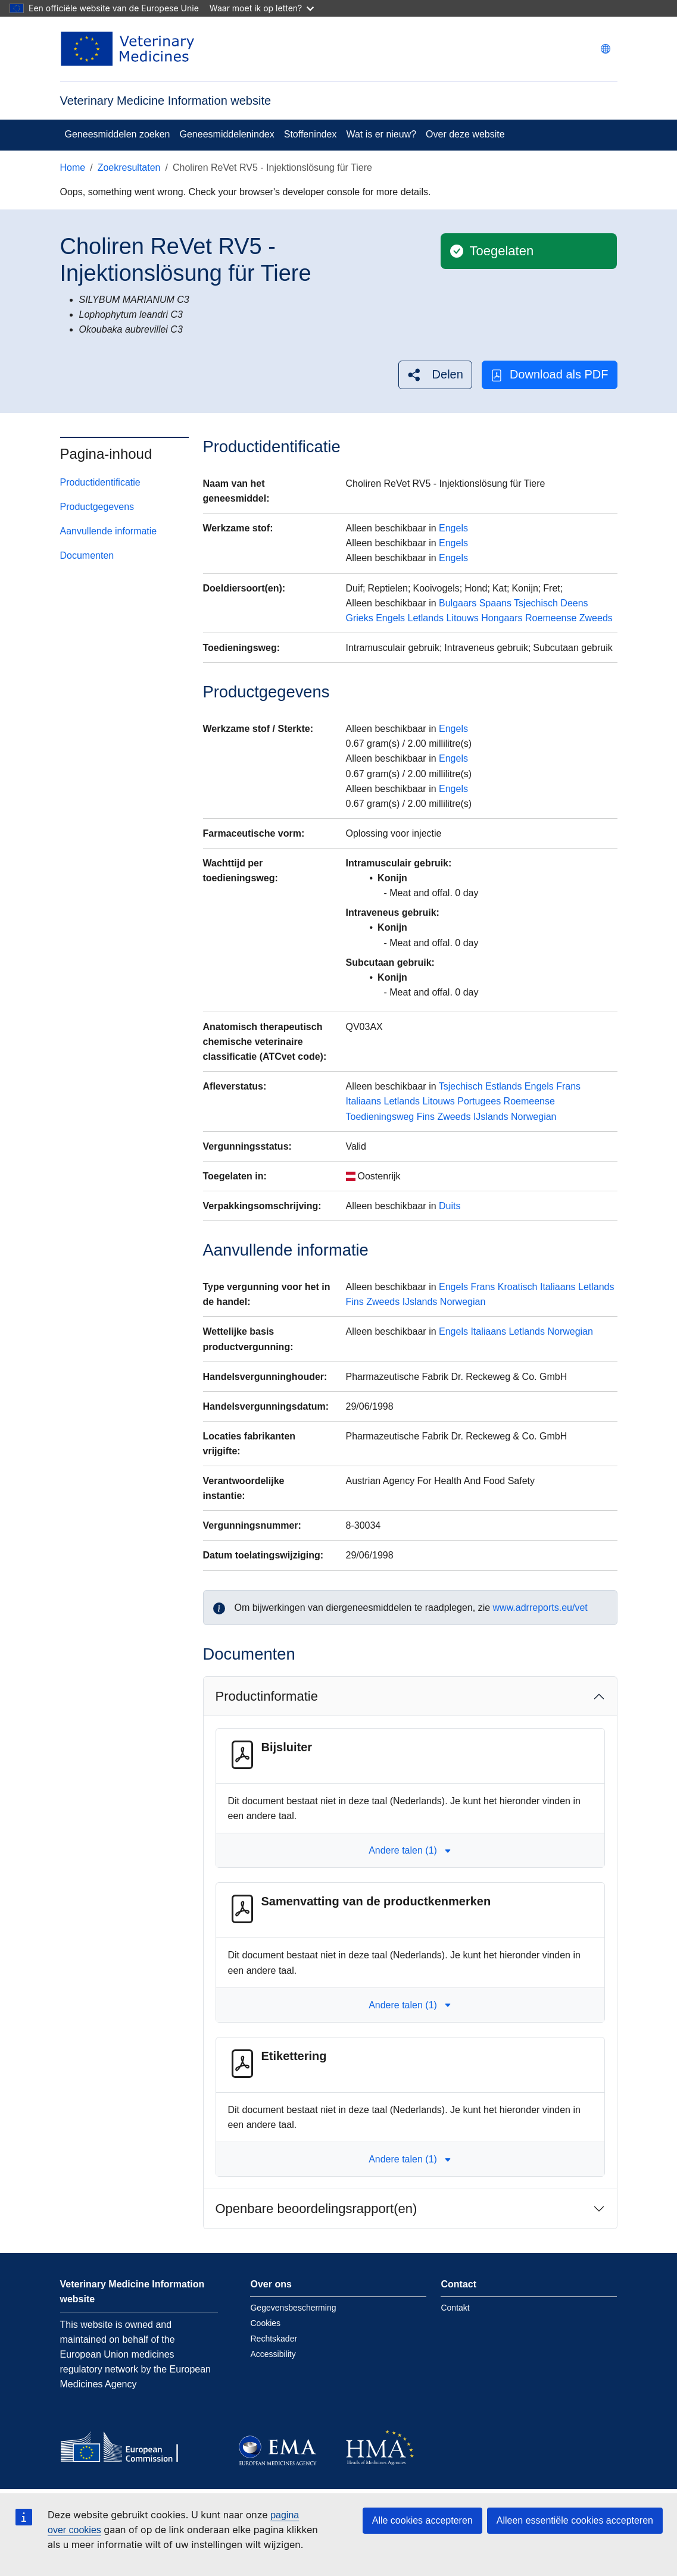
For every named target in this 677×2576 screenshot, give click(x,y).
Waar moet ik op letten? (262, 8)
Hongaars (501, 618)
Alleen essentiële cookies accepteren (575, 2520)
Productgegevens (97, 507)
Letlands (426, 618)
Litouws (463, 618)
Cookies (265, 2323)
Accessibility (272, 2354)
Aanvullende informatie (108, 531)
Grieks (359, 618)
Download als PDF (550, 374)
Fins (426, 1117)
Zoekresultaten (129, 167)
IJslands (490, 1117)
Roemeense (550, 618)
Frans (568, 1086)
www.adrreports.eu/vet (540, 1607)
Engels (453, 528)
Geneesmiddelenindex (227, 134)
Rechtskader (273, 2338)
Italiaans (364, 1101)
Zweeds (596, 618)
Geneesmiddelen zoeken (117, 134)
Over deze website (465, 134)
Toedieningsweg (380, 1117)
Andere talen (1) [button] (410, 1850)
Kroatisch (518, 1287)
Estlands (503, 1086)
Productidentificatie (100, 482)
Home (73, 167)
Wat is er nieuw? (381, 134)
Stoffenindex (310, 134)
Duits (449, 1206)
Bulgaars (457, 603)
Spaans (495, 603)
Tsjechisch (536, 603)
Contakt (455, 2307)
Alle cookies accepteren (422, 2520)
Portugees (479, 1101)
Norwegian (533, 1117)
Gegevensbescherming (293, 2307)
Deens (574, 603)
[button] (435, 375)
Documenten (87, 555)
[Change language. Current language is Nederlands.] (605, 48)
